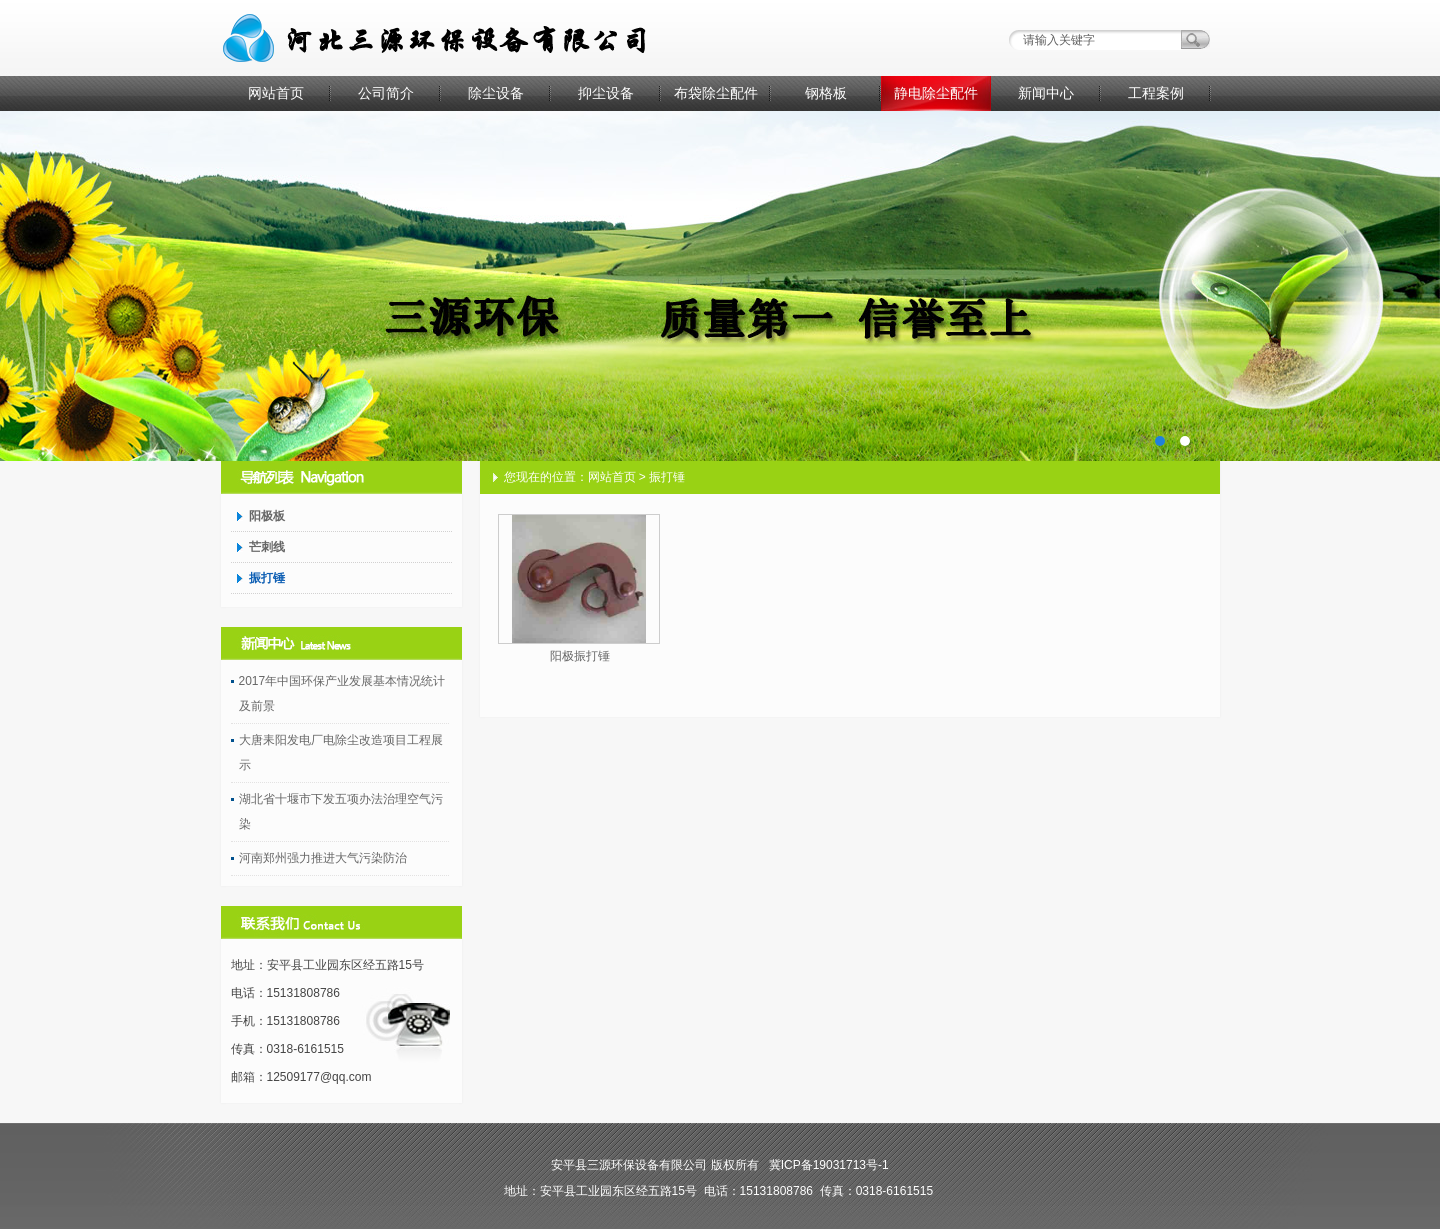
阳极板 (267, 516)
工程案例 (1156, 93)
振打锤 (267, 578)
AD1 (720, 286)
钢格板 (826, 93)
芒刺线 (267, 547)
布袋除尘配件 (716, 93)
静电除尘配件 (936, 93)
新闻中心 (1046, 93)
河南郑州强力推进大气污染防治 (323, 858)
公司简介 (386, 93)
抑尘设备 (606, 93)
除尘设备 (496, 93)
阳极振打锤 (580, 656)
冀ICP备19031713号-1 (829, 1165)
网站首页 (276, 93)
